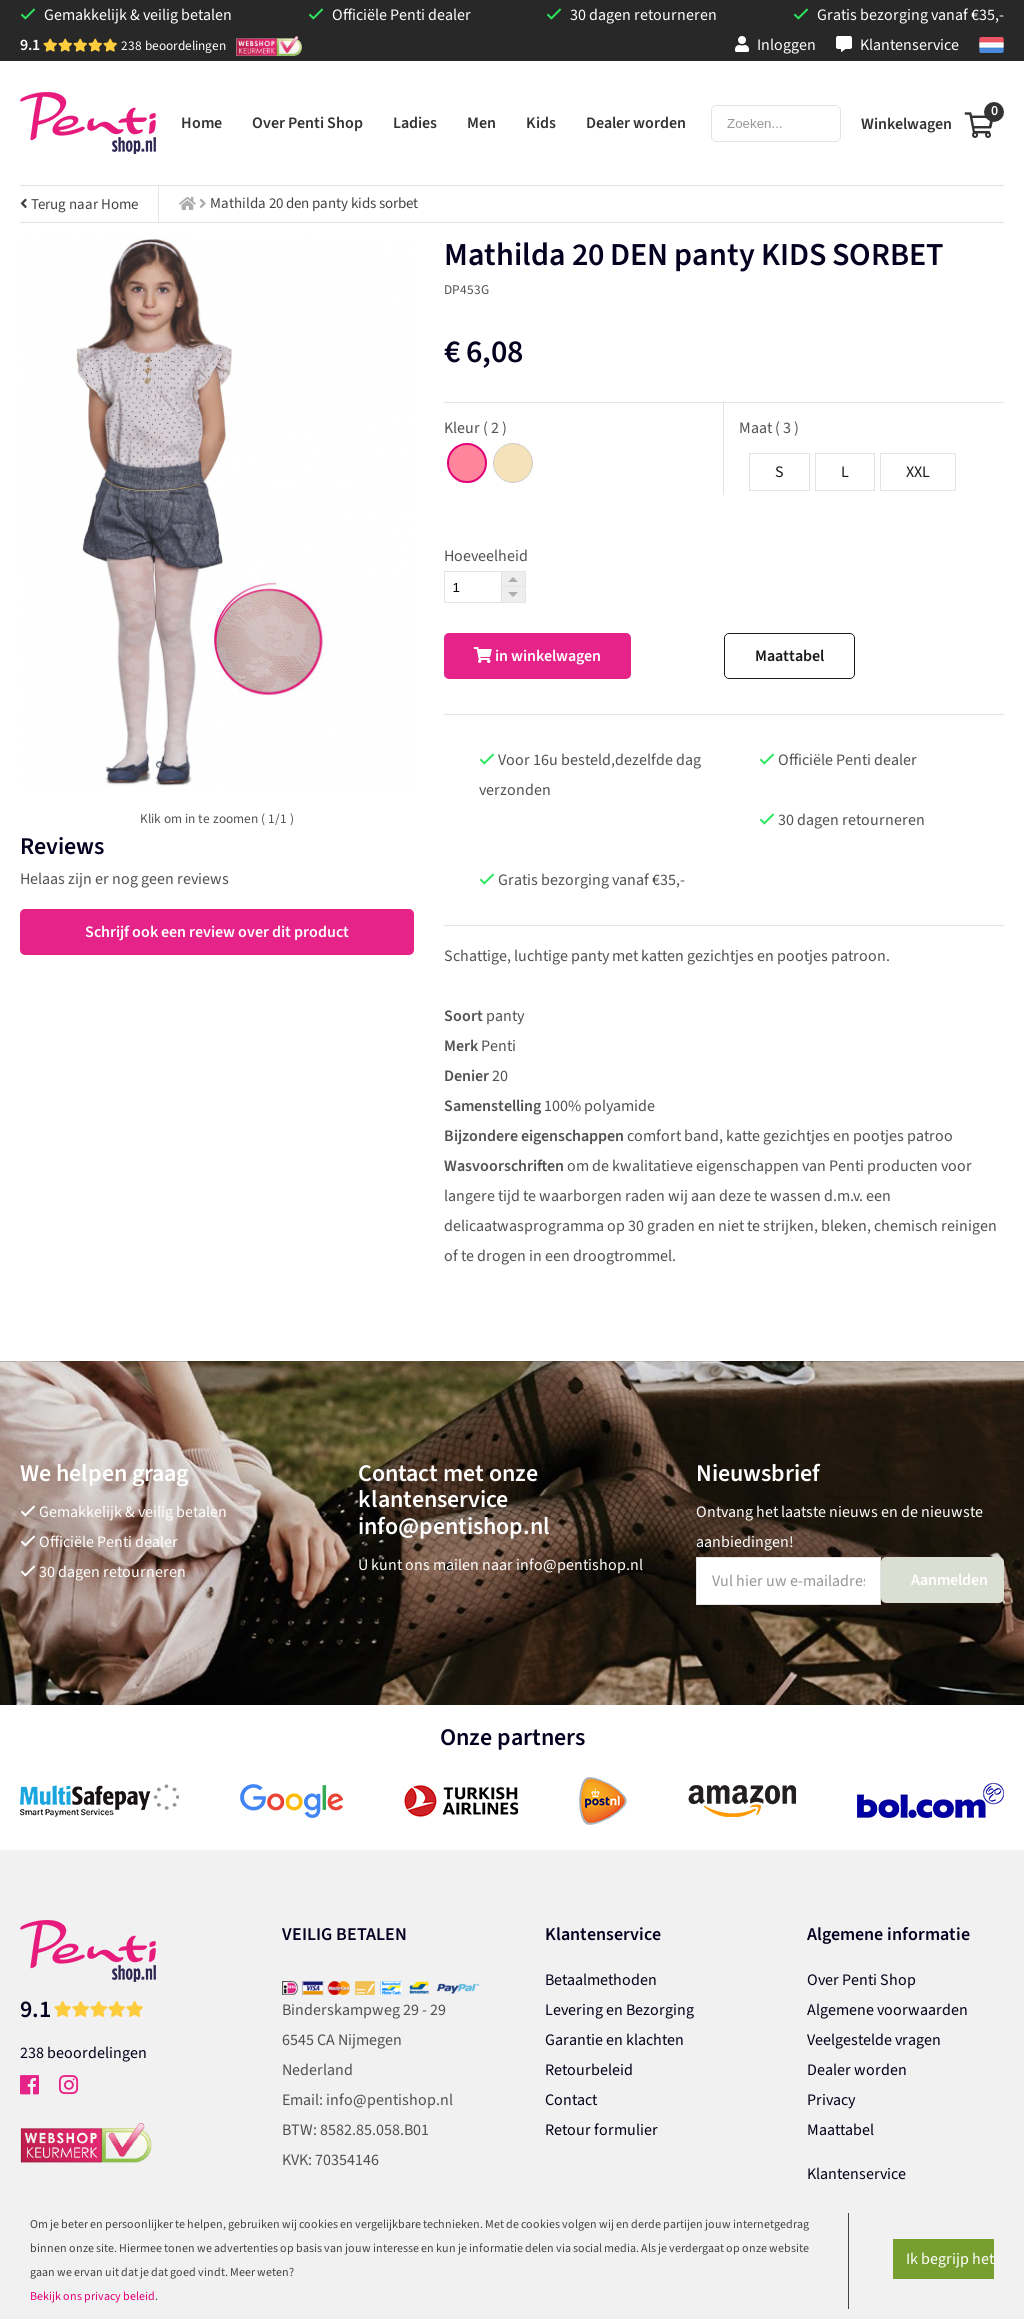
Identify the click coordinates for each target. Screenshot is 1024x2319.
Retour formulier (601, 2130)
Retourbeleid (589, 2070)
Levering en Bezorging (619, 2010)
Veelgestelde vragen (874, 2040)
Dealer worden (857, 2070)
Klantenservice (897, 45)
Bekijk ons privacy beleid (92, 2296)
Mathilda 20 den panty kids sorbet (314, 203)
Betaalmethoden (601, 1980)
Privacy (831, 2100)
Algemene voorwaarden (887, 2010)
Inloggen (775, 45)
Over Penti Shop (861, 1980)
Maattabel (789, 656)
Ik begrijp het (950, 2259)
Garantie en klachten (614, 2040)
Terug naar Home (79, 204)
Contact (571, 2100)
